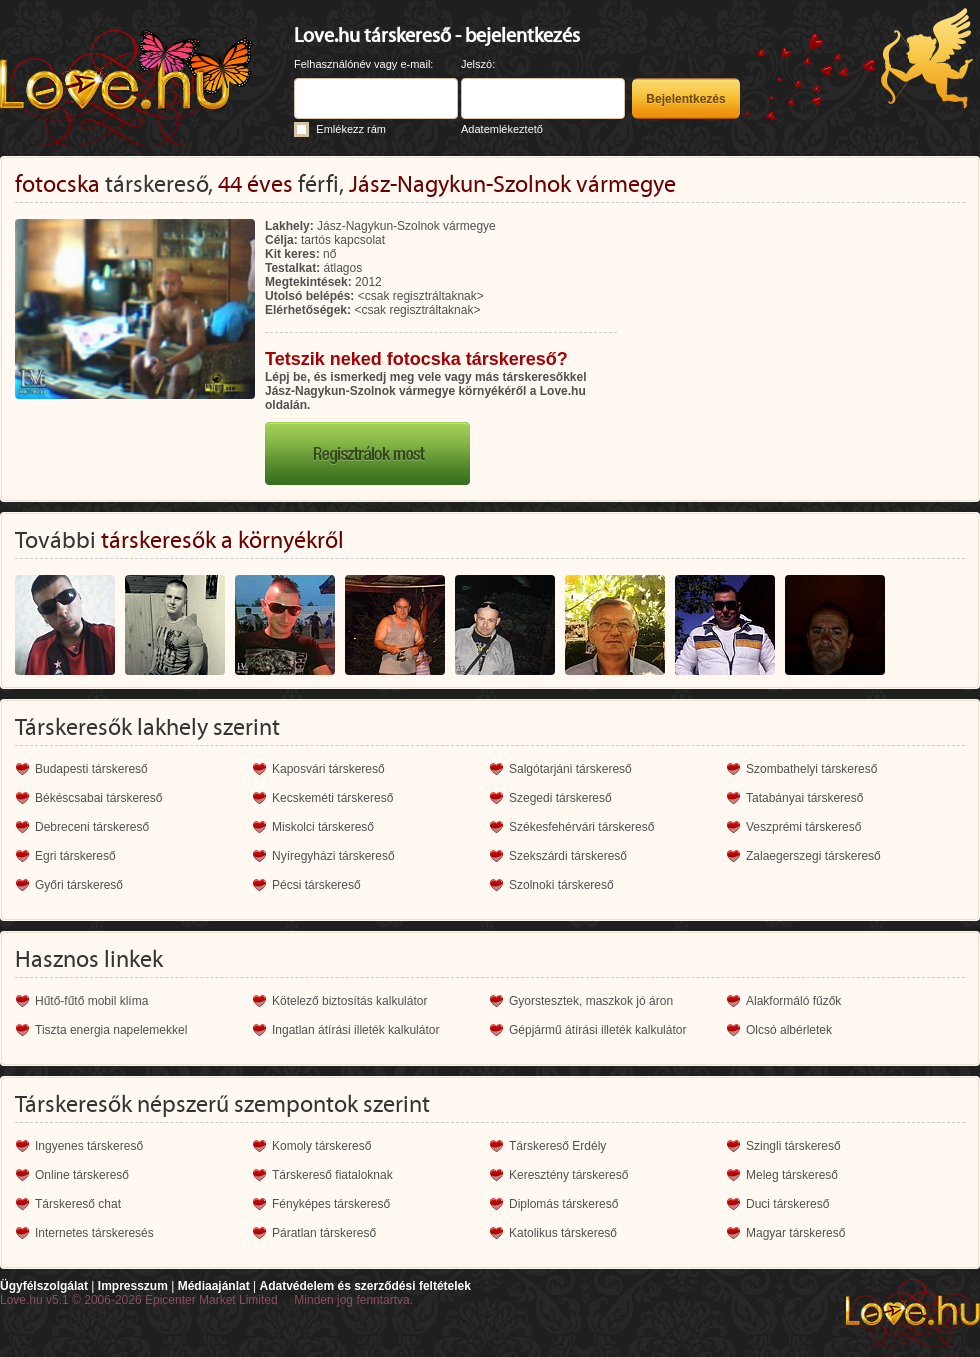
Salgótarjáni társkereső (570, 769)
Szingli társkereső (793, 1146)
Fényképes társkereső (331, 1204)
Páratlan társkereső (324, 1233)
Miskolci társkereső (323, 827)
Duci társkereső (787, 1204)
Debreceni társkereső (92, 827)
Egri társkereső (75, 856)
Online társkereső (82, 1175)
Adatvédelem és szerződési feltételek (364, 1286)
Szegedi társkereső (560, 798)
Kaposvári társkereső (328, 769)
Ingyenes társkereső (89, 1146)
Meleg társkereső (792, 1175)
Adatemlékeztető (502, 129)
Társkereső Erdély (557, 1146)
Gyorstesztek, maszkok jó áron (591, 1001)
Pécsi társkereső (316, 885)
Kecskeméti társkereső (332, 798)
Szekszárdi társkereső (568, 856)
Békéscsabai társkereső (98, 798)
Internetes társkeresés (94, 1233)
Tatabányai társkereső (804, 798)
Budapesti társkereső (91, 769)
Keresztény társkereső (568, 1175)
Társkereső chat (78, 1204)
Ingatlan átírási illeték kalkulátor (355, 1030)
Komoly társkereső (321, 1146)
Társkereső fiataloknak (332, 1175)
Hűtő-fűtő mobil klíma (91, 1001)
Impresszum (133, 1286)
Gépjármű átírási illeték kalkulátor (597, 1030)
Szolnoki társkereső (561, 885)
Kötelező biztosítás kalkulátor (349, 1001)
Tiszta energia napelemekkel (111, 1030)
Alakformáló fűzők (793, 1001)
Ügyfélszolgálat (44, 1286)
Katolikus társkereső (563, 1233)
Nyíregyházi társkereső (333, 856)
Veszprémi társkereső (803, 827)
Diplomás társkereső (563, 1204)
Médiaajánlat (214, 1286)
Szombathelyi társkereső (811, 769)
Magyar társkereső (795, 1233)
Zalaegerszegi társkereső (813, 856)
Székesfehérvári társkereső (581, 827)
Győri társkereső (79, 885)
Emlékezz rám (351, 129)
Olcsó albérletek (789, 1030)
